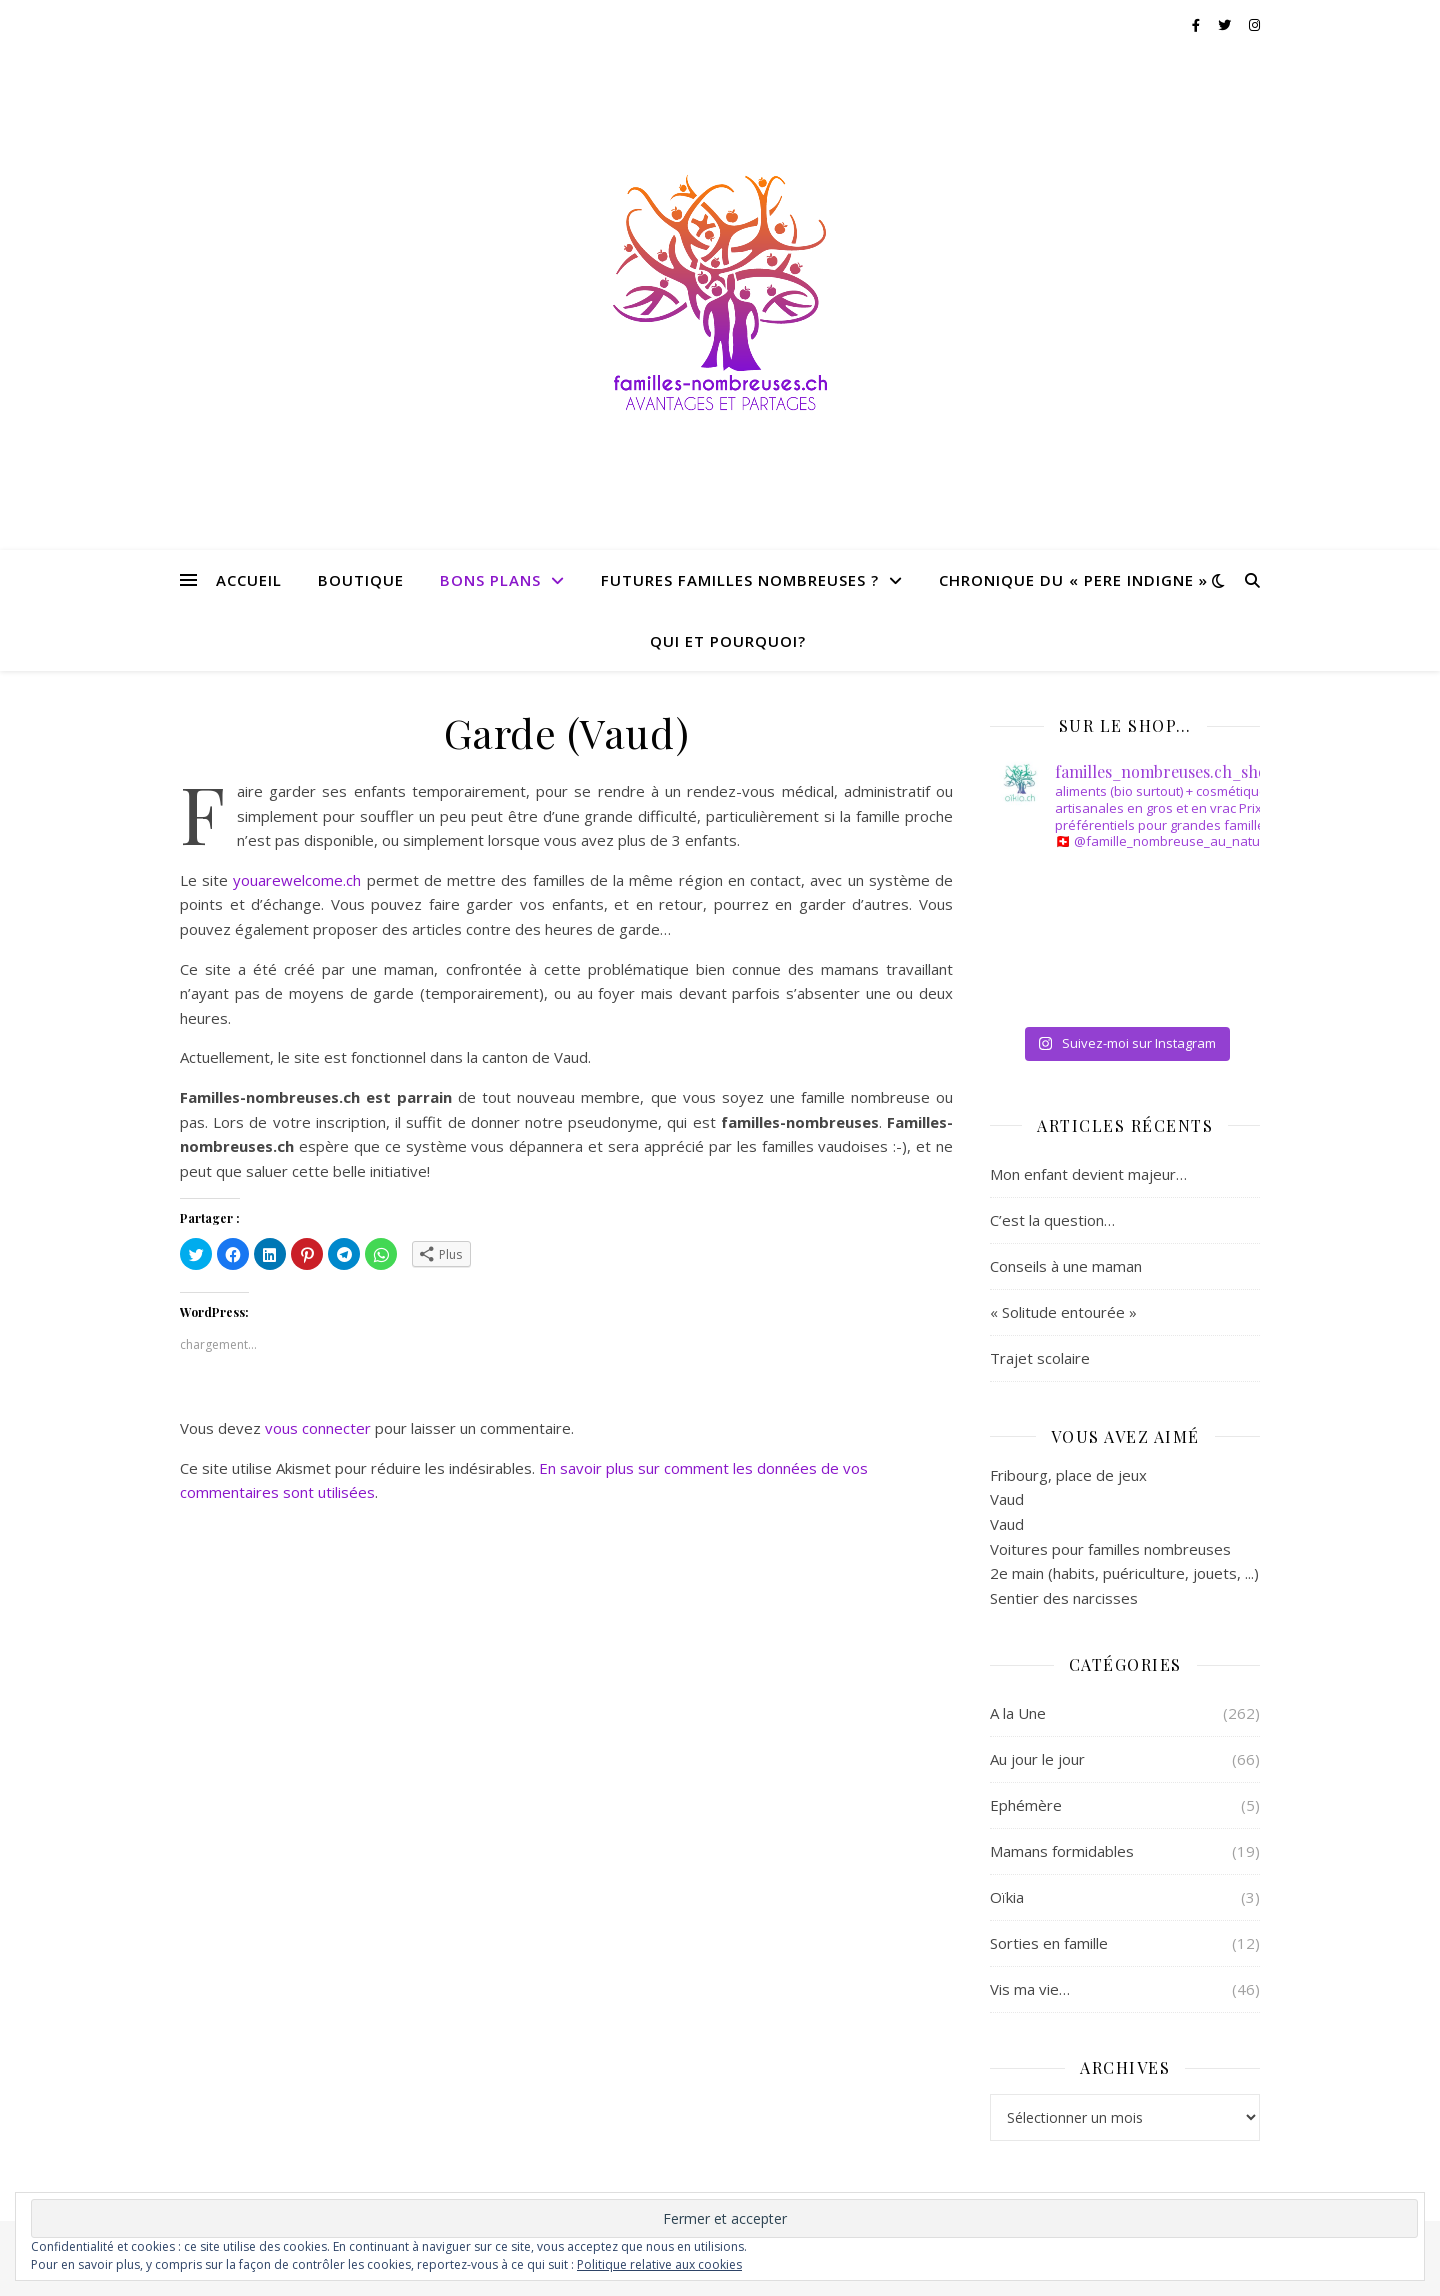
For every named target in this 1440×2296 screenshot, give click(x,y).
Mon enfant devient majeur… (1088, 1174)
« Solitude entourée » (1063, 1312)
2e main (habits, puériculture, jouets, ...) (1124, 1573)
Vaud (1007, 1499)
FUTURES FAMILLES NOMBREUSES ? (740, 580)
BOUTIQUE (361, 580)
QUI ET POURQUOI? (728, 641)
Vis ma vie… (1030, 1989)
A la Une (1018, 1713)
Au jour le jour (1037, 1759)
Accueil (249, 580)
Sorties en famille (1049, 1943)
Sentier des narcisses (1064, 1598)
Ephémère (1026, 1805)
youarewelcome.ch (297, 880)
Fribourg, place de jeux (1068, 1475)
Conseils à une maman (1066, 1266)
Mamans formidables (1062, 1851)
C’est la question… (1052, 1220)
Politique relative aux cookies (659, 2264)
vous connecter (318, 1428)
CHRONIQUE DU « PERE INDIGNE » (1073, 580)
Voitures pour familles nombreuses (1110, 1549)
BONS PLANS (490, 580)
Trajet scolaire (1040, 1358)
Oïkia (1007, 1897)
